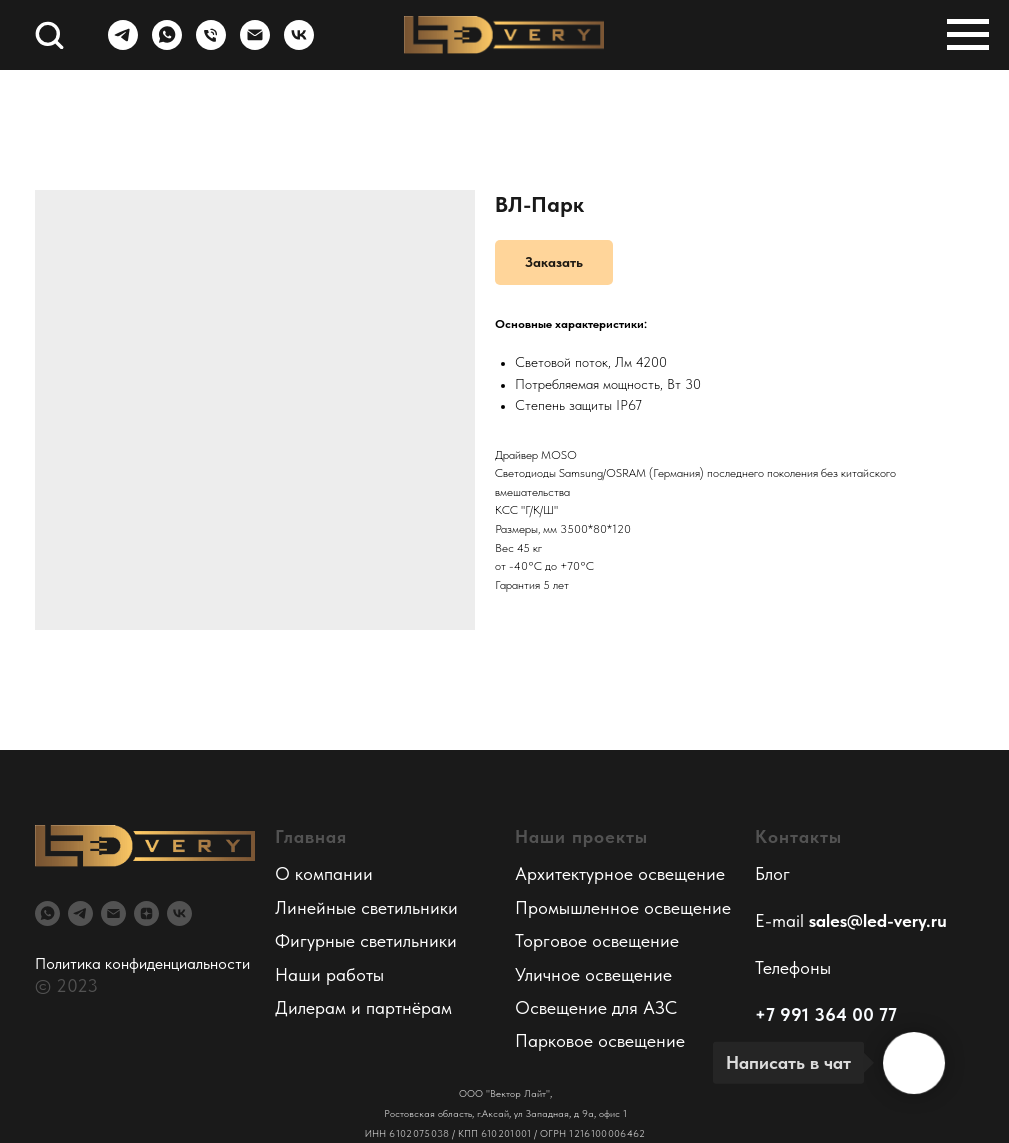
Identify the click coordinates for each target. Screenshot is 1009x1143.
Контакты (798, 836)
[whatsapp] (167, 44)
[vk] (299, 44)
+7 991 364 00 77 (826, 1014)
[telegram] (123, 44)
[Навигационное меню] (968, 35)
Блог (772, 873)
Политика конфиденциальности (142, 963)
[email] (113, 913)
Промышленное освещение (623, 907)
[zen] (146, 913)
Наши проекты (581, 836)
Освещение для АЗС (596, 1007)
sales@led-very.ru (878, 920)
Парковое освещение (600, 1040)
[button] (49, 34)
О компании (324, 873)
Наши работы (329, 974)
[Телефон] (211, 44)
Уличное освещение (593, 974)
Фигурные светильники (366, 940)
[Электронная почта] (255, 44)
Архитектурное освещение (620, 873)
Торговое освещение (597, 940)
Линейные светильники (366, 907)
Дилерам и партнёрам (363, 1007)
